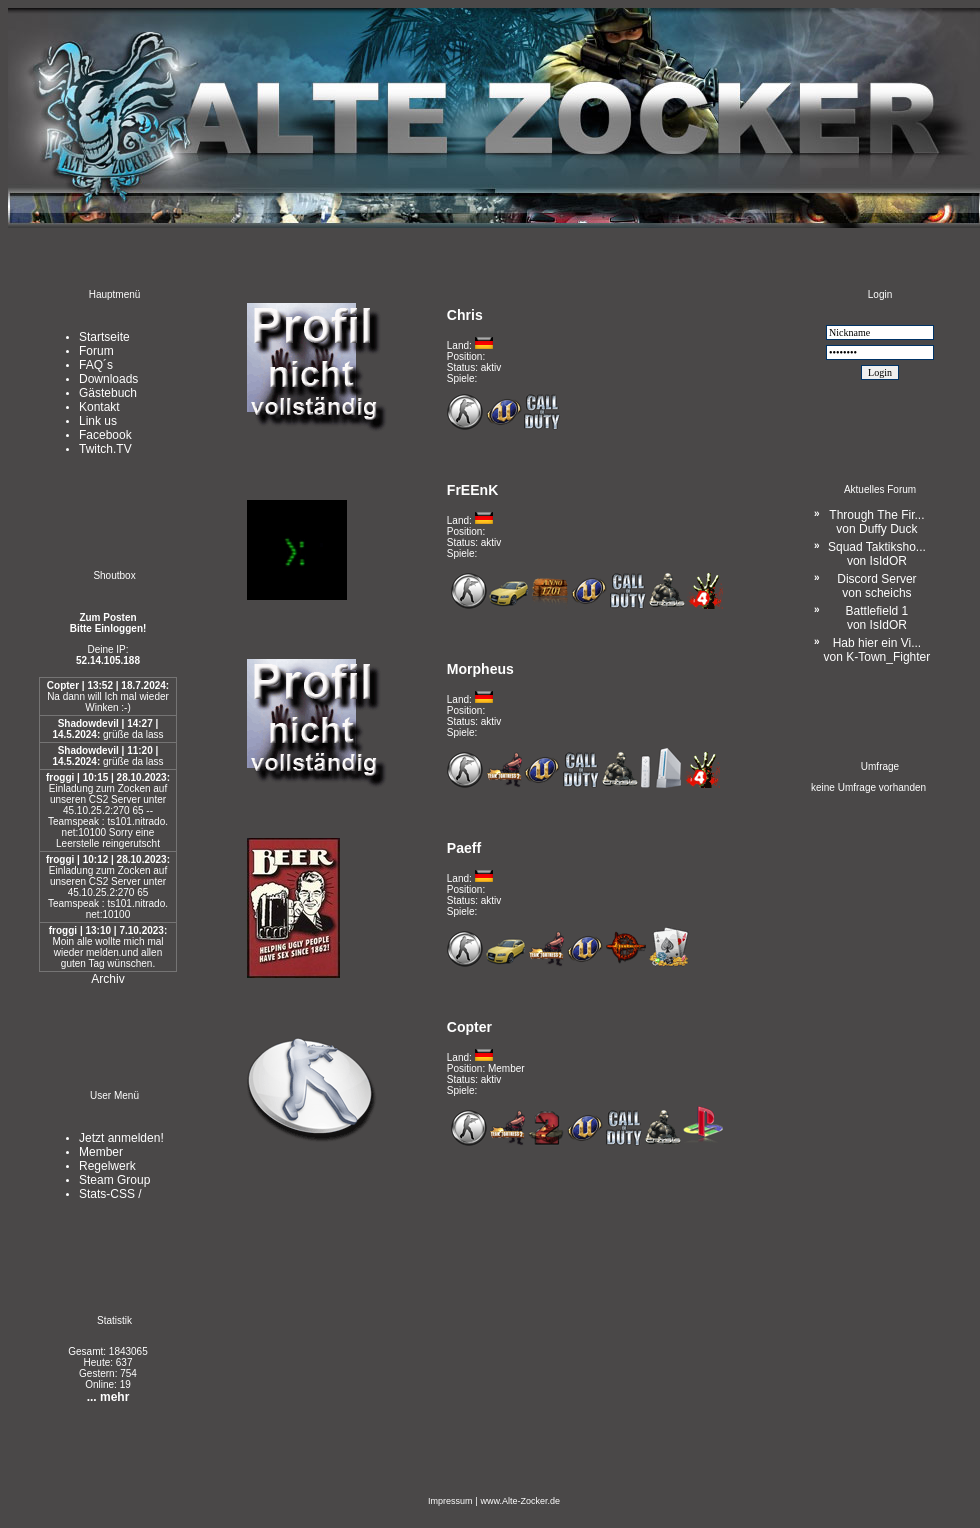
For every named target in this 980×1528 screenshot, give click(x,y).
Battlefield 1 (877, 618)
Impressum (450, 1501)
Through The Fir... (876, 522)
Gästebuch (108, 393)
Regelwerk (107, 1166)
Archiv (107, 979)
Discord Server (876, 586)
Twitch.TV (105, 449)
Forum (96, 351)
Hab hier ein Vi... (877, 650)
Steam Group (114, 1180)
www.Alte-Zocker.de (520, 1501)
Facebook (105, 435)
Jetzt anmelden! (121, 1138)
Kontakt (99, 407)
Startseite (104, 337)
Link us (98, 421)
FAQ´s (96, 365)
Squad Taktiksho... (877, 554)
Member (101, 1152)
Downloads (108, 379)
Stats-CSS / (110, 1194)
